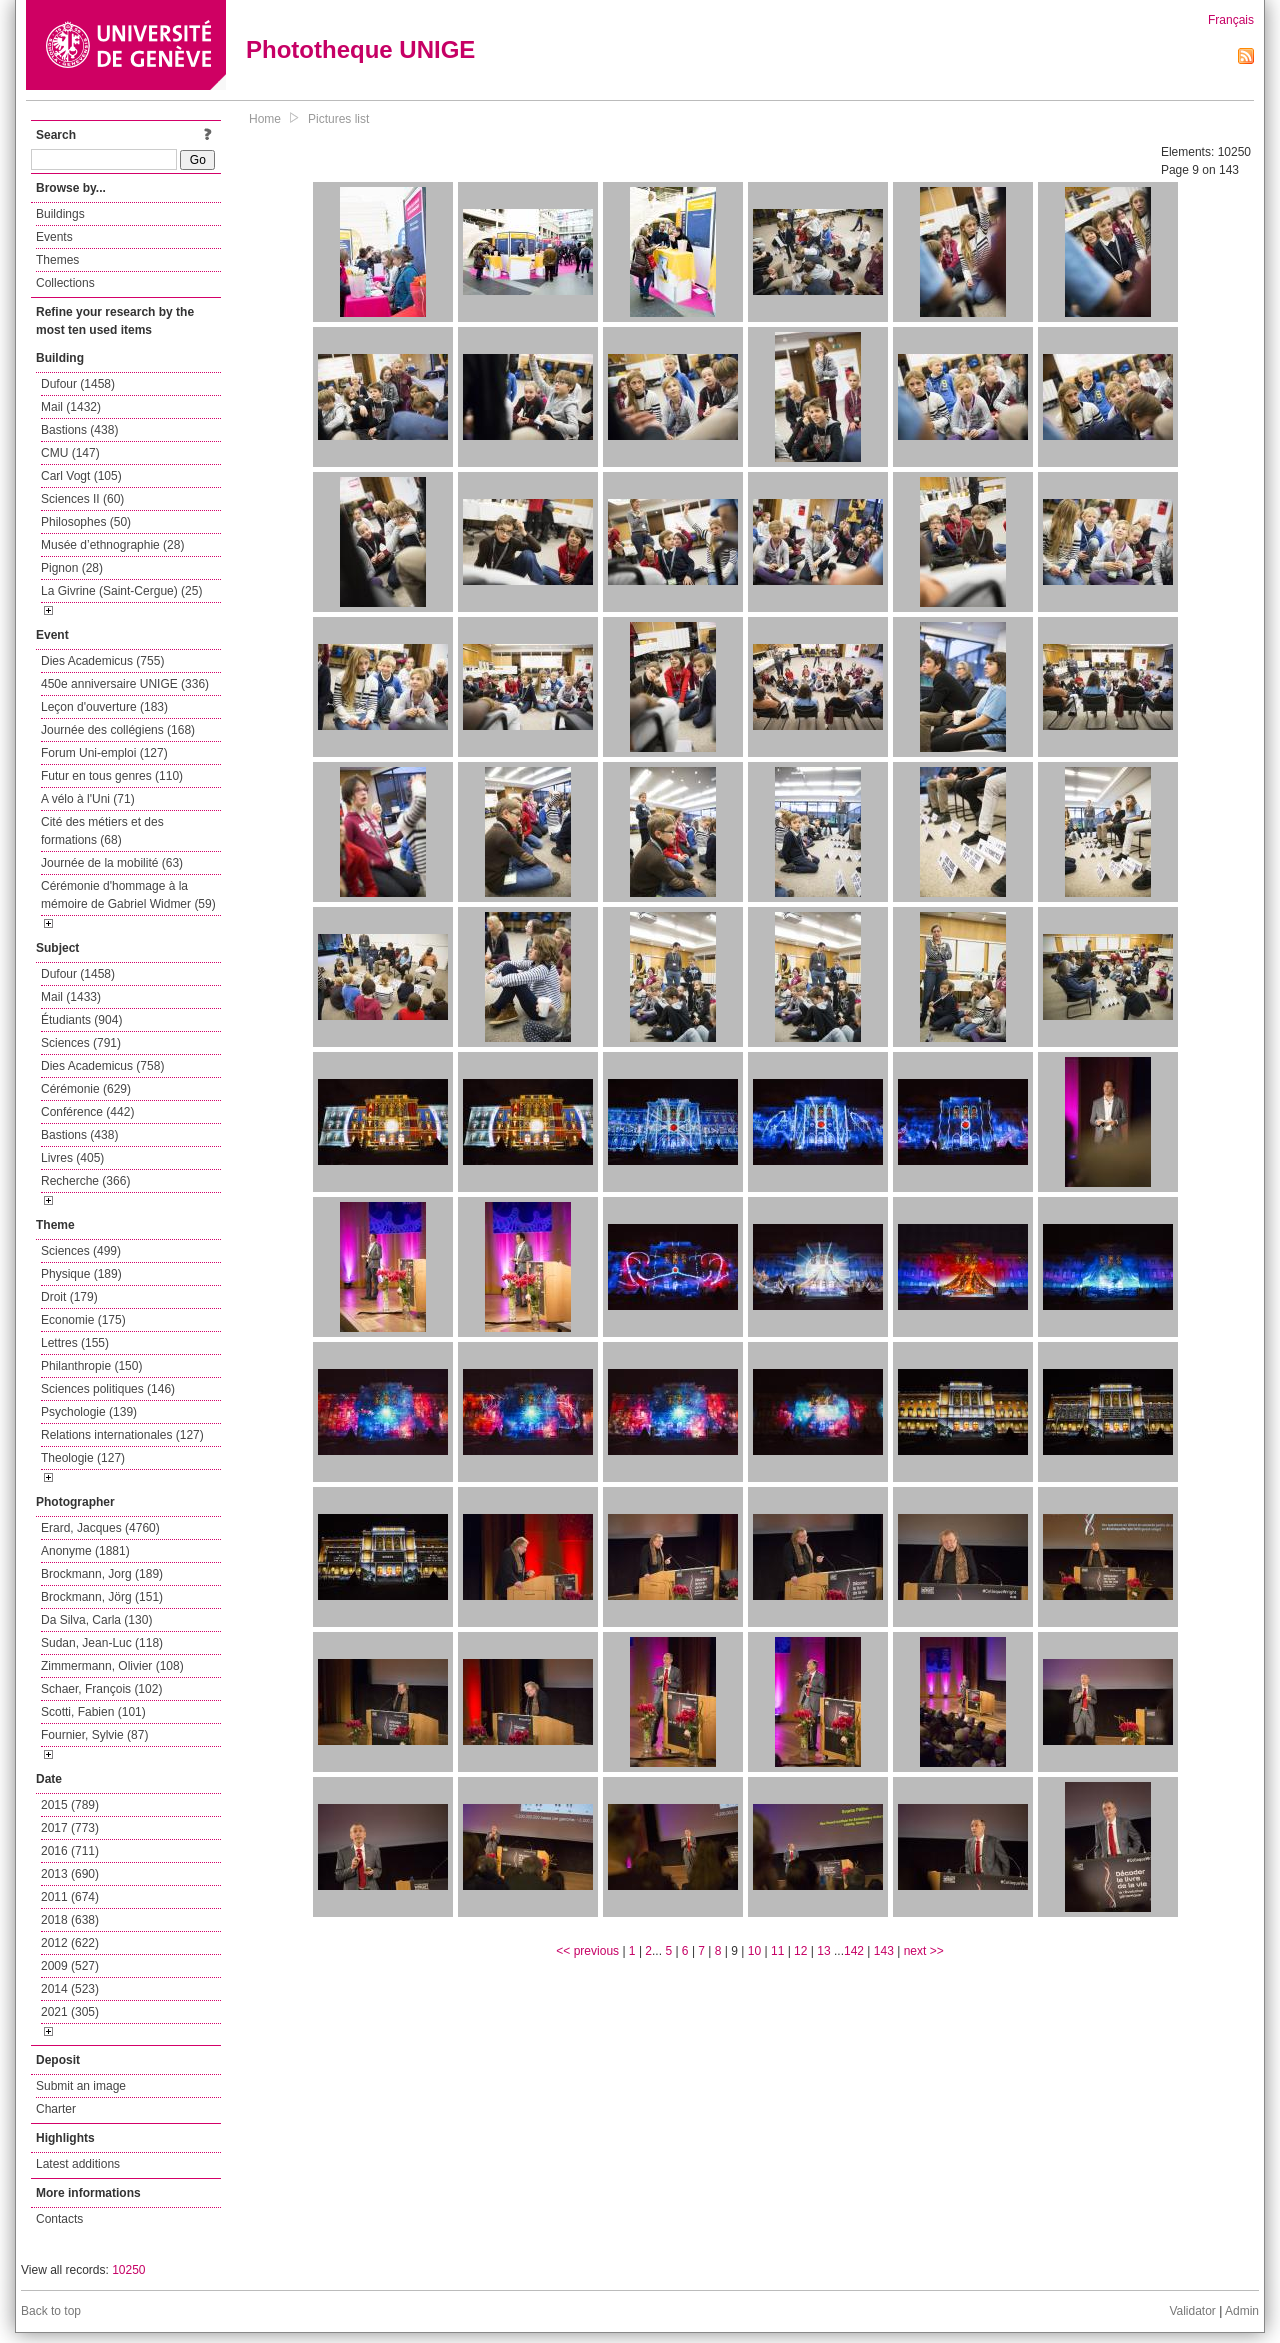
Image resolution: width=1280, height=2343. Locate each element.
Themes (57, 260)
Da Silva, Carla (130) (96, 1620)
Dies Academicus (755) (102, 661)
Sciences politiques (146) (108, 1389)
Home (265, 119)
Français (1231, 20)
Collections (65, 283)
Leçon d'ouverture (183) (104, 707)
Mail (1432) (71, 407)
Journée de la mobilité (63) (112, 863)
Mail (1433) (71, 997)
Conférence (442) (87, 1112)
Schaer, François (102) (101, 1689)
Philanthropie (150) (91, 1366)
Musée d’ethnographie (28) (112, 545)
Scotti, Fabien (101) (93, 1712)
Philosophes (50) (86, 522)
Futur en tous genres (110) (112, 776)
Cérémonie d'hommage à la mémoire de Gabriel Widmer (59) (128, 895)
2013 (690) (70, 1874)
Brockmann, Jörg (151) (102, 1597)
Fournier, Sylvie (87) (94, 1735)
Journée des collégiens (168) (118, 730)
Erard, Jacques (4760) (100, 1528)
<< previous (587, 1951)
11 (777, 1951)
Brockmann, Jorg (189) (102, 1574)
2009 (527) (70, 1966)
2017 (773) (70, 1828)
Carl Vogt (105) (81, 476)
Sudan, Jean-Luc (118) (102, 1643)
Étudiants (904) (81, 1020)
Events (54, 237)
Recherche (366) (85, 1181)
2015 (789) (70, 1805)
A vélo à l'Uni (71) (88, 799)
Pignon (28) (72, 568)
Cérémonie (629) (86, 1089)
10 (754, 1951)
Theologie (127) (83, 1458)
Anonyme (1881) (85, 1551)
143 (884, 1951)
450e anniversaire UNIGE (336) (125, 684)
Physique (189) (81, 1274)
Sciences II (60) (82, 499)
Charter (56, 2109)
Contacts (59, 2219)
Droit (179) (69, 1297)
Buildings (60, 214)
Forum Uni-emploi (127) (104, 753)
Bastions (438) (79, 430)
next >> (924, 1951)
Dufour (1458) (78, 384)
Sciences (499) (81, 1251)
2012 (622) (70, 1943)
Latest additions (78, 2164)
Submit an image (81, 2086)
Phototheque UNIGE (360, 49)
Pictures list (338, 119)
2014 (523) (70, 1989)
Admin (1242, 2311)
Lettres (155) (75, 1343)
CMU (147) (70, 453)
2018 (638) (70, 1920)
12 (800, 1951)
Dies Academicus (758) (102, 1066)
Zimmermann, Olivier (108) (112, 1666)
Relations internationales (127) (122, 1435)
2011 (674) (70, 1897)
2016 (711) (70, 1851)
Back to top (51, 2311)
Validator (1192, 2311)
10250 (128, 2270)
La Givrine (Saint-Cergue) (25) (121, 591)
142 (854, 1951)
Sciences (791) (81, 1043)
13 (823, 1951)
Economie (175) (83, 1320)
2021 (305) (70, 2012)
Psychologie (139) (89, 1412)
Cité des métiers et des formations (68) (102, 831)
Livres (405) (72, 1158)
